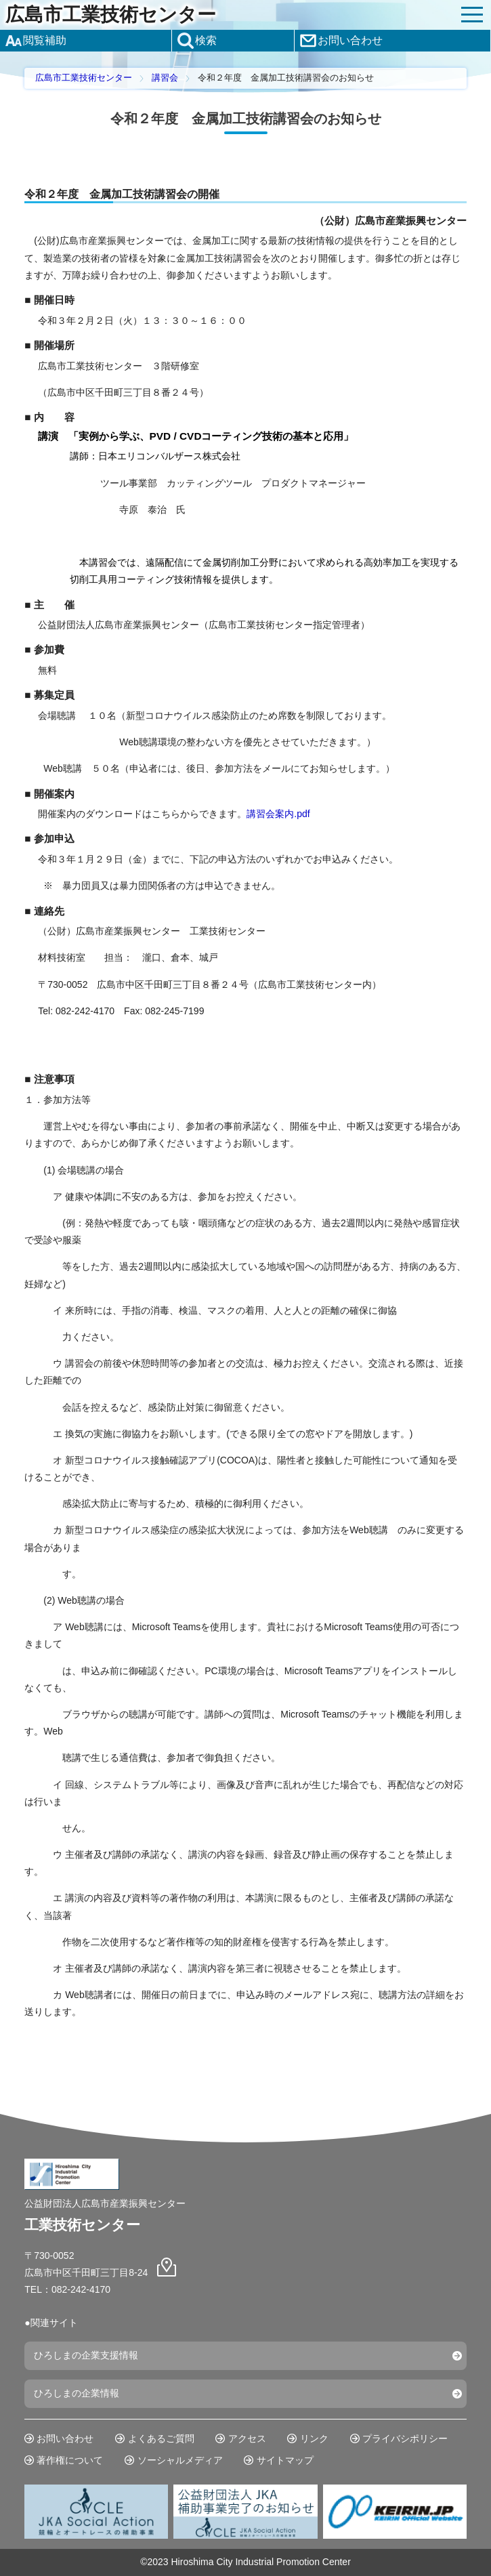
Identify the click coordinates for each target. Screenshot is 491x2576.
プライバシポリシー (405, 2438)
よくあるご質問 (161, 2438)
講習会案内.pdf (278, 813)
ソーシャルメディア (180, 2460)
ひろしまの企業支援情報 (86, 2355)
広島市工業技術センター (110, 14)
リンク (314, 2438)
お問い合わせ (65, 2438)
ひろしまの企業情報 (76, 2393)
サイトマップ (285, 2460)
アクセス (247, 2438)
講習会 (165, 78)
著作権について (70, 2460)
